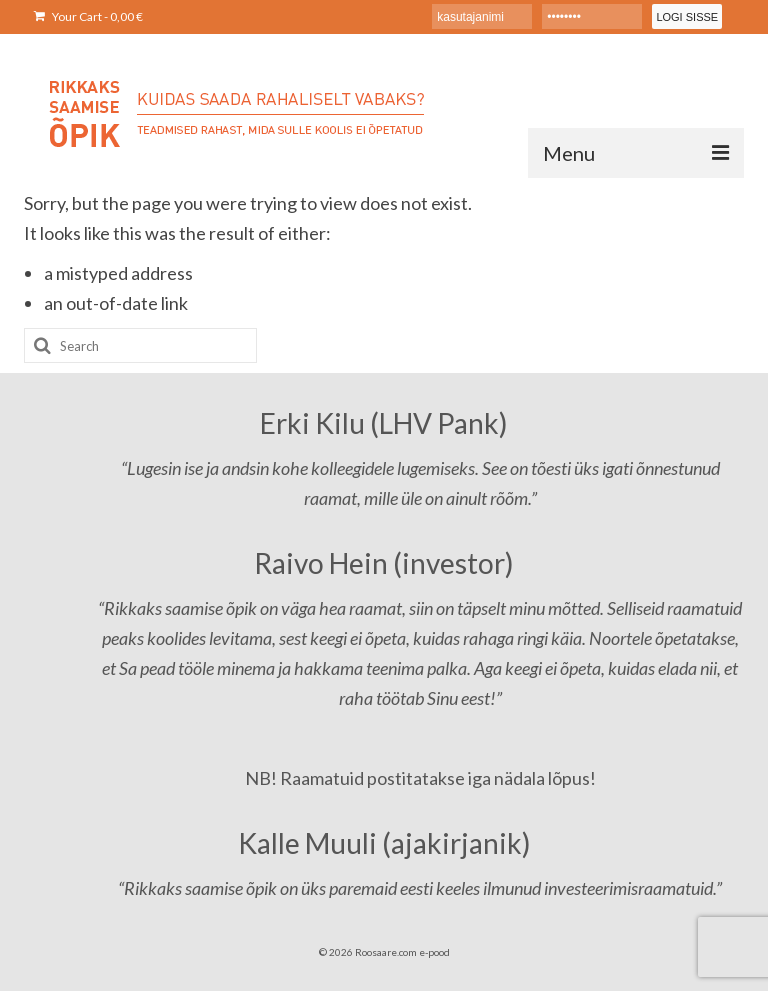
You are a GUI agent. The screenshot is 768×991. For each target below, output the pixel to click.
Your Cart (88, 16)
